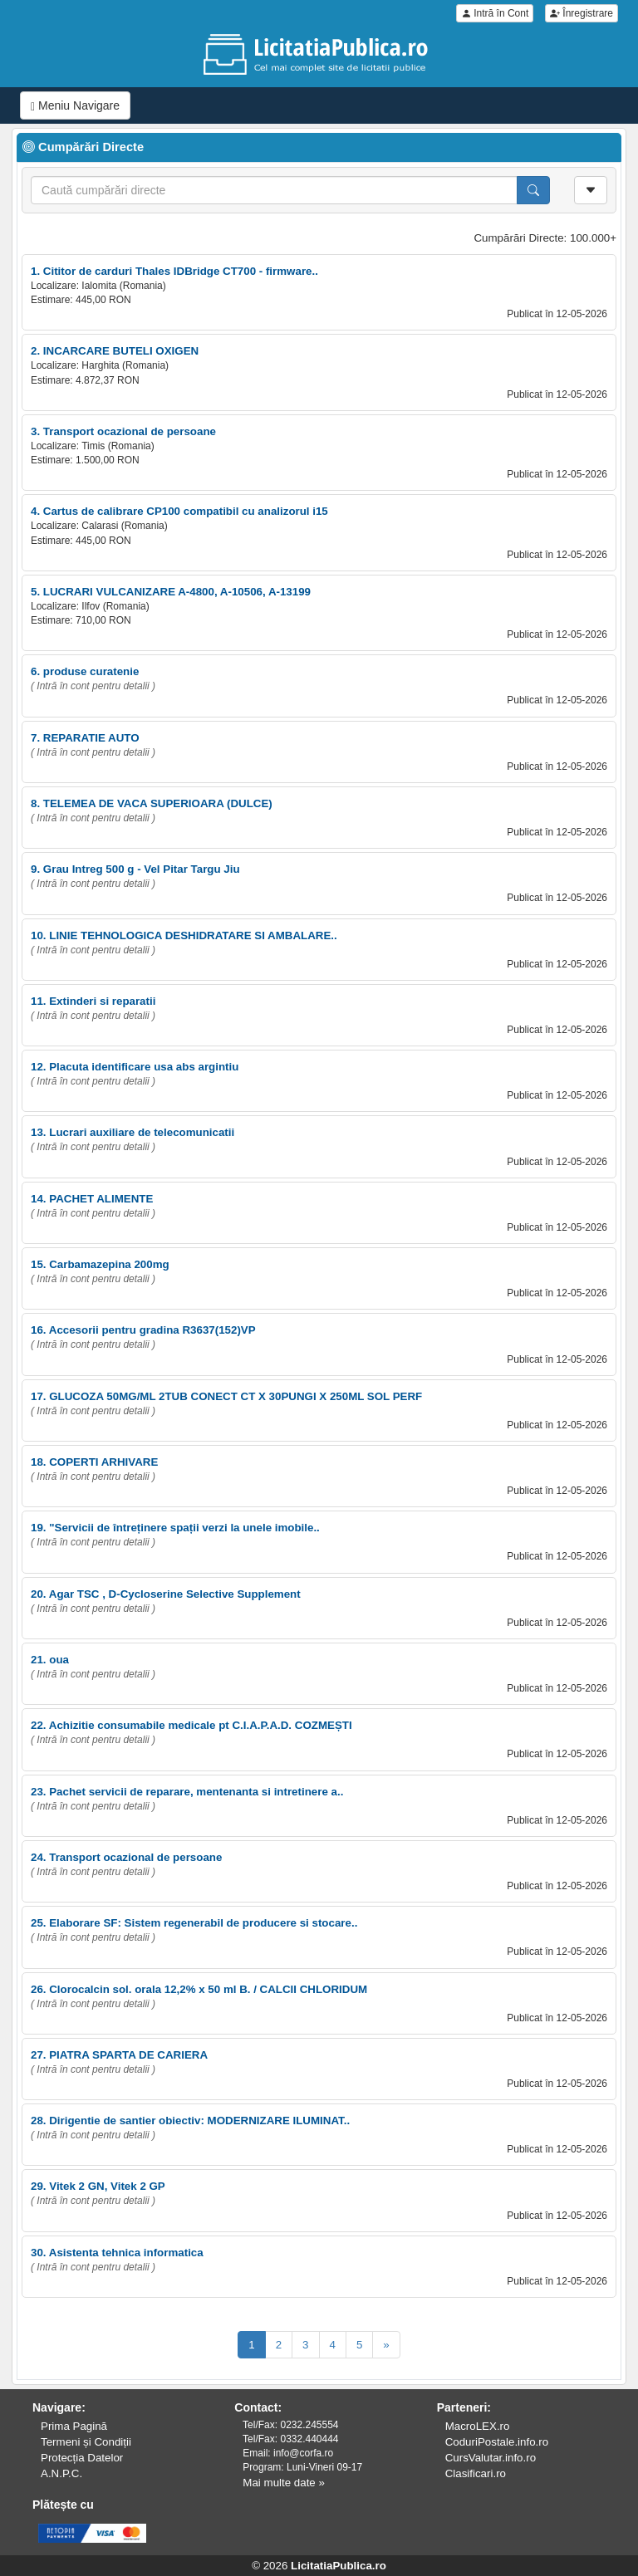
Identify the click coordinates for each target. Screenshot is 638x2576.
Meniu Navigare (75, 106)
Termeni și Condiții (86, 2442)
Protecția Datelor (82, 2457)
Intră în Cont (494, 13)
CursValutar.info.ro (490, 2457)
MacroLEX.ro (477, 2426)
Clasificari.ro (475, 2473)
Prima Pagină (74, 2426)
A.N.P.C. (61, 2473)
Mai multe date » (284, 2482)
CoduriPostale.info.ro (496, 2442)
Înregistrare (581, 13)
